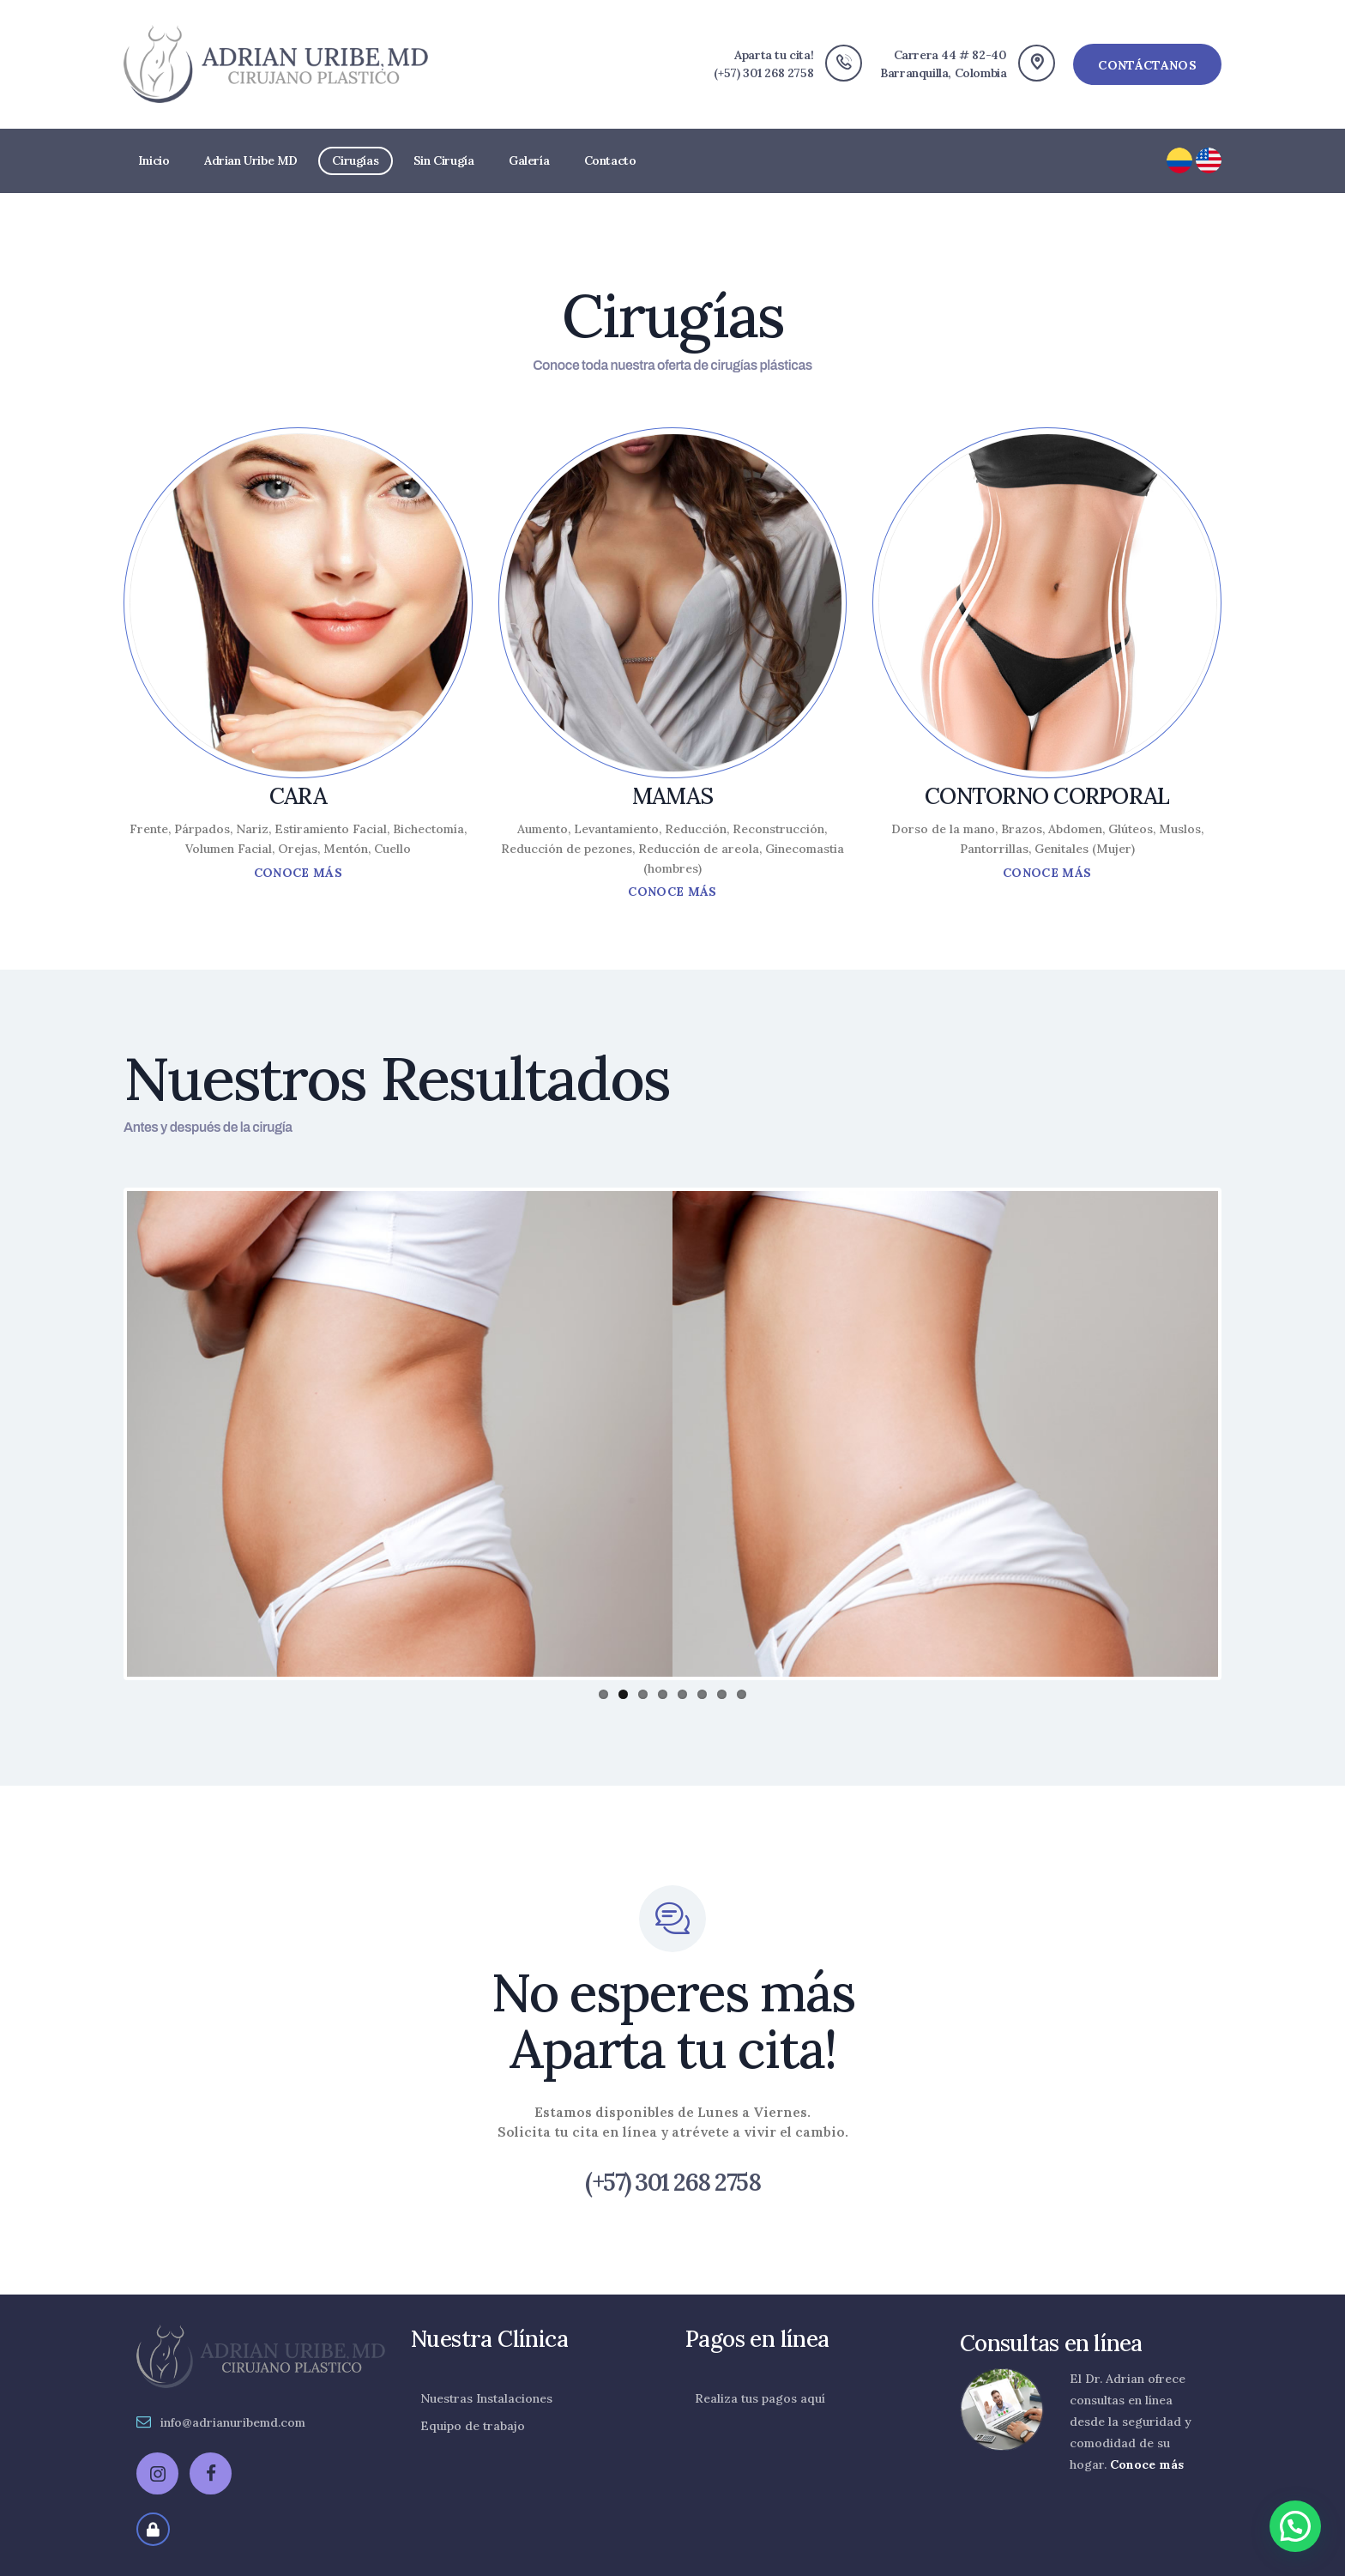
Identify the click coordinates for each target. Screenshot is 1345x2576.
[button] (1295, 2526)
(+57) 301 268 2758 (672, 2183)
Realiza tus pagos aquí (760, 2398)
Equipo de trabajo (472, 2426)
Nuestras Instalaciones (486, 2398)
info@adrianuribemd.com (232, 2422)
